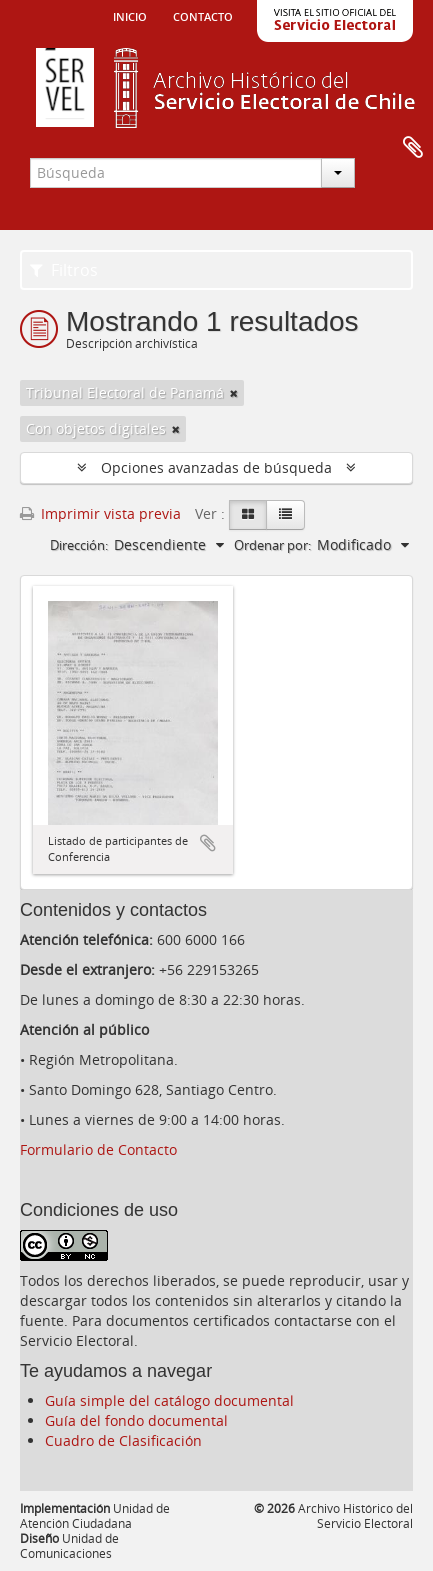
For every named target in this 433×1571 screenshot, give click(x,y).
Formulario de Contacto (98, 1149)
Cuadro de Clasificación (123, 1440)
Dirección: (79, 545)
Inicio (130, 15)
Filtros (64, 270)
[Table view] (285, 515)
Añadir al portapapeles (208, 843)
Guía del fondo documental (136, 1420)
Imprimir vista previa (100, 513)
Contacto (203, 15)
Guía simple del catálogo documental (169, 1400)
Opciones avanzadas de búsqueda (216, 467)
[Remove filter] (234, 393)
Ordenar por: (272, 545)
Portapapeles (413, 148)
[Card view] (248, 515)
